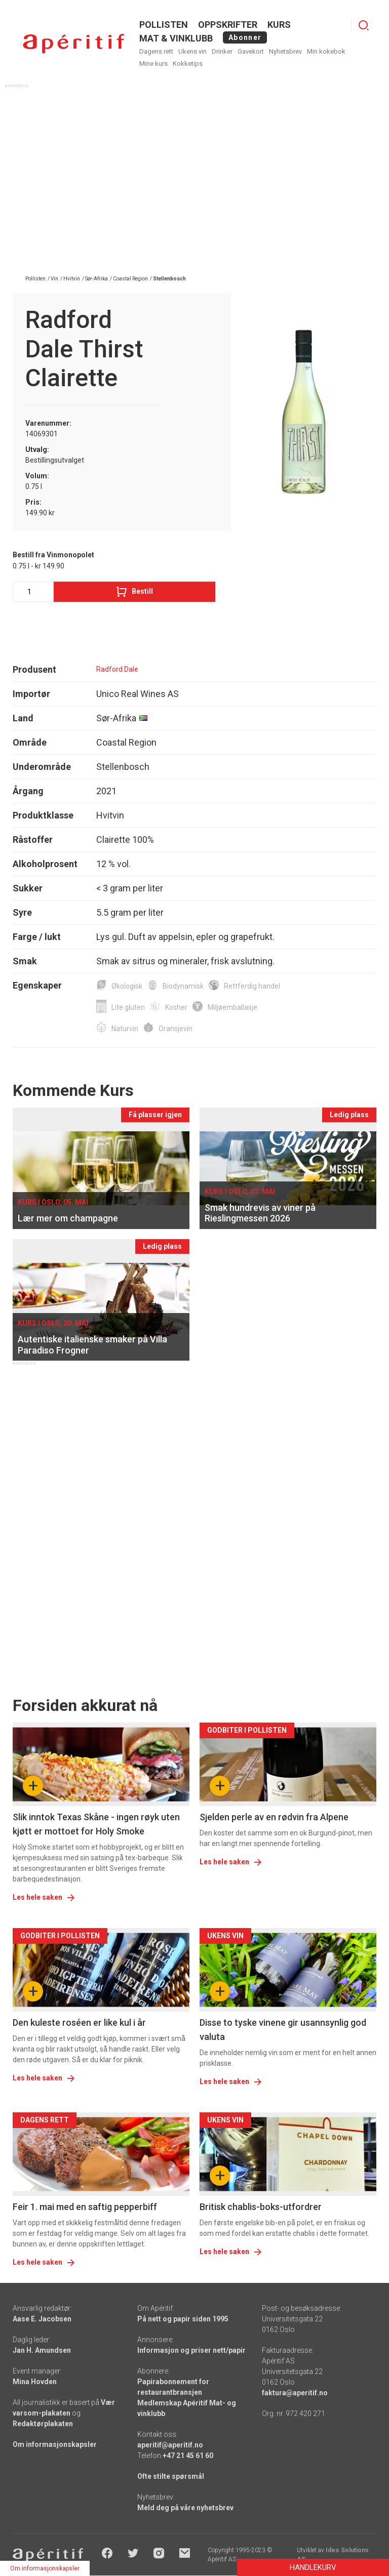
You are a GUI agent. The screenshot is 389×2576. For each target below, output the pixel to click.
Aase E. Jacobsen (42, 2319)
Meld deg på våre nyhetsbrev (185, 2508)
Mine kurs (153, 63)
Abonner (244, 37)
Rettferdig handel (252, 986)
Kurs (279, 24)
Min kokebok (326, 51)
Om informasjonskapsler (55, 2444)
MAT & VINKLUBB (176, 38)
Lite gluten (128, 1007)
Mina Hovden (35, 2382)
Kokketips (188, 63)
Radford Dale (117, 669)
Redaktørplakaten (43, 2424)
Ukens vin (192, 51)
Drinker (222, 51)
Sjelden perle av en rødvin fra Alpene (274, 1817)
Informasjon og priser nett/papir (191, 2350)
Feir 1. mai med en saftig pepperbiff (85, 2206)
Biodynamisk (183, 986)
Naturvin (124, 1029)
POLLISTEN (163, 24)
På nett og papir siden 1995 (182, 2319)
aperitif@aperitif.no (170, 2445)
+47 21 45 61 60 (188, 2455)
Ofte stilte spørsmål (170, 2476)
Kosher (176, 1007)
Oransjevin (175, 1029)
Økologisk (126, 986)
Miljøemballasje (232, 1007)
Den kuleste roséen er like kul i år (79, 2022)
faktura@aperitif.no (295, 2393)
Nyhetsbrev (285, 51)
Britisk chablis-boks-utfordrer (261, 2206)
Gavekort (251, 51)
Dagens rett (156, 51)
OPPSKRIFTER (227, 24)
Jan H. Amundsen (42, 2350)
